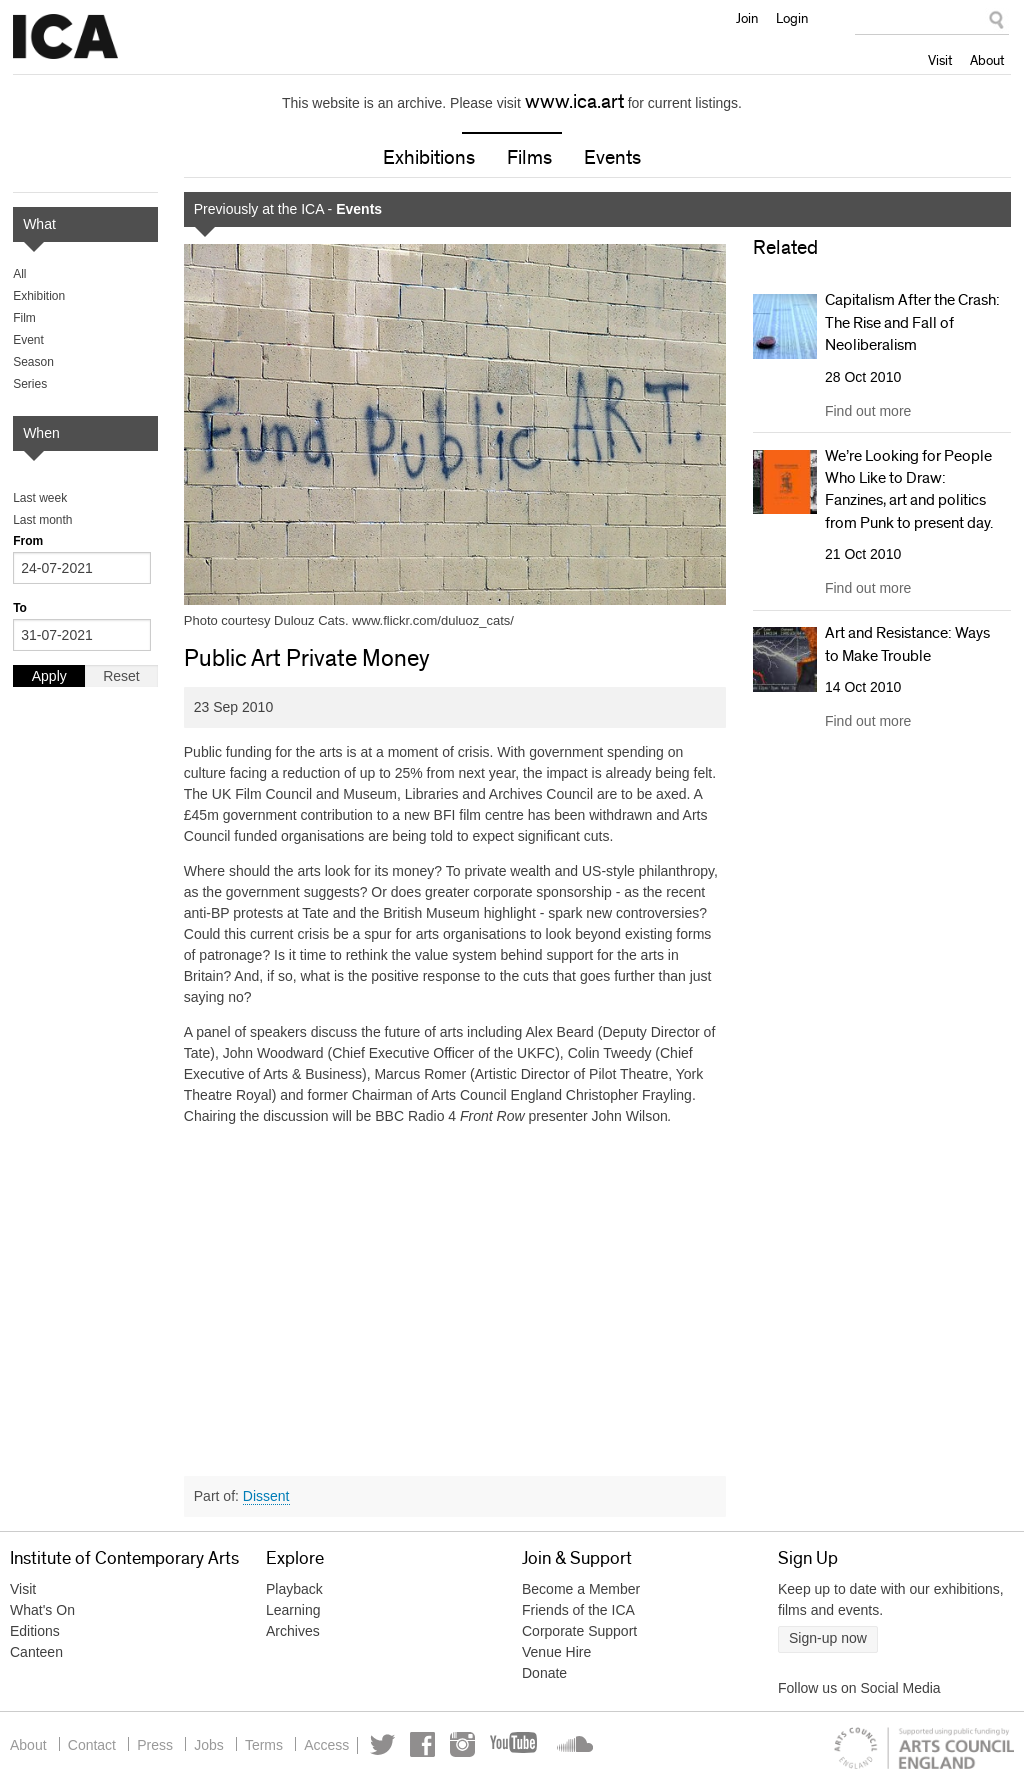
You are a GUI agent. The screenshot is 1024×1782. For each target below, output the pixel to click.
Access (345, 1745)
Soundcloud (594, 1745)
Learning (293, 1611)
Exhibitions (429, 159)
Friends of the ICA (578, 1611)
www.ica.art (574, 102)
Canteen (36, 1653)
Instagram (486, 1745)
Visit (940, 60)
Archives (293, 1632)
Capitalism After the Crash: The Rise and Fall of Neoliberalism (912, 323)
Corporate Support (579, 1632)
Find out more (868, 411)
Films (529, 159)
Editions (35, 1632)
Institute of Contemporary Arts (65, 37)
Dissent (266, 1496)
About (987, 60)
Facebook (446, 1745)
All (19, 275)
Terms (279, 1745)
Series (30, 385)
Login (792, 18)
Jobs (220, 1745)
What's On (42, 1611)
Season (33, 363)
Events (612, 159)
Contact (95, 1745)
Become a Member (581, 1590)
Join (747, 18)
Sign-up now (828, 1639)
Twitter (406, 1745)
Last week (40, 499)
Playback (294, 1590)
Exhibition (39, 297)
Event (28, 341)
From (28, 542)
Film (24, 319)
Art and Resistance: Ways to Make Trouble (907, 645)
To (20, 609)
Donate (544, 1674)
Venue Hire (556, 1653)
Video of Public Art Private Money (455, 1294)
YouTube (539, 1745)
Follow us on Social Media (859, 1689)
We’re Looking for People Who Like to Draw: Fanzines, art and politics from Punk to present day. (909, 489)
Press (163, 1745)
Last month (42, 521)
